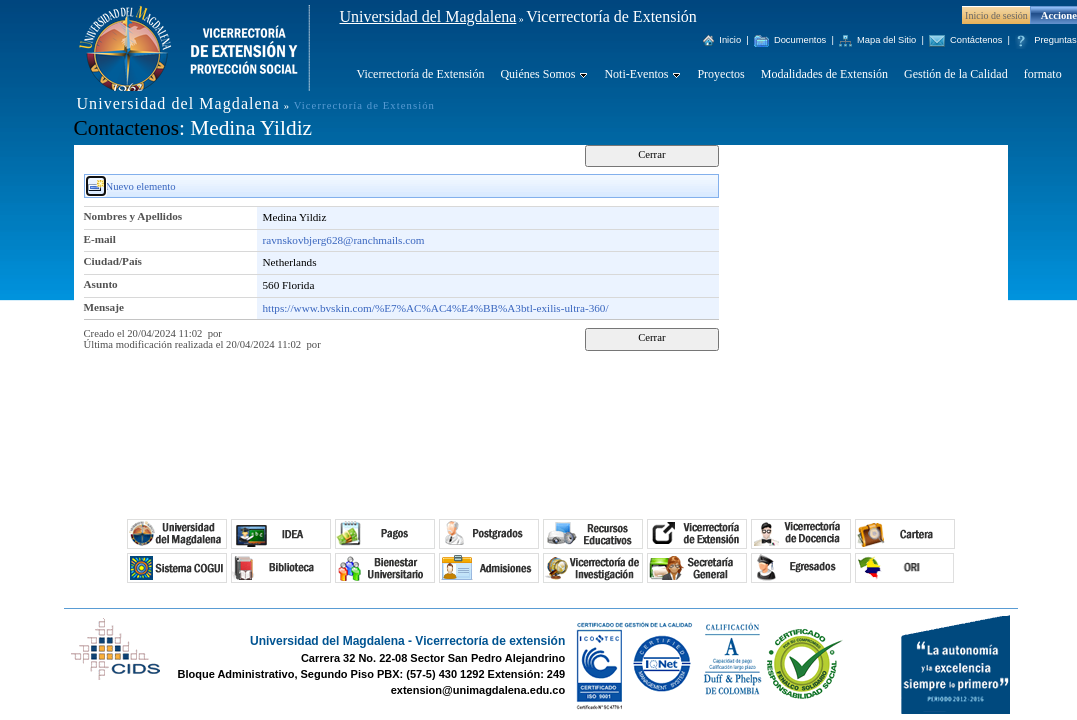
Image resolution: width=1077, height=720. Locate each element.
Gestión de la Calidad (956, 74)
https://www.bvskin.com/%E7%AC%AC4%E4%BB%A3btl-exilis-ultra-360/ (436, 308)
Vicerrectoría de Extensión (421, 74)
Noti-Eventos (636, 74)
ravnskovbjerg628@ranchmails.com (344, 240)
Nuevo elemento (141, 186)
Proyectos (720, 74)
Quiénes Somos (537, 74)
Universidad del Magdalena (428, 16)
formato (1043, 74)
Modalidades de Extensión (824, 74)
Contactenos (126, 128)
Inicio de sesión (996, 15)
